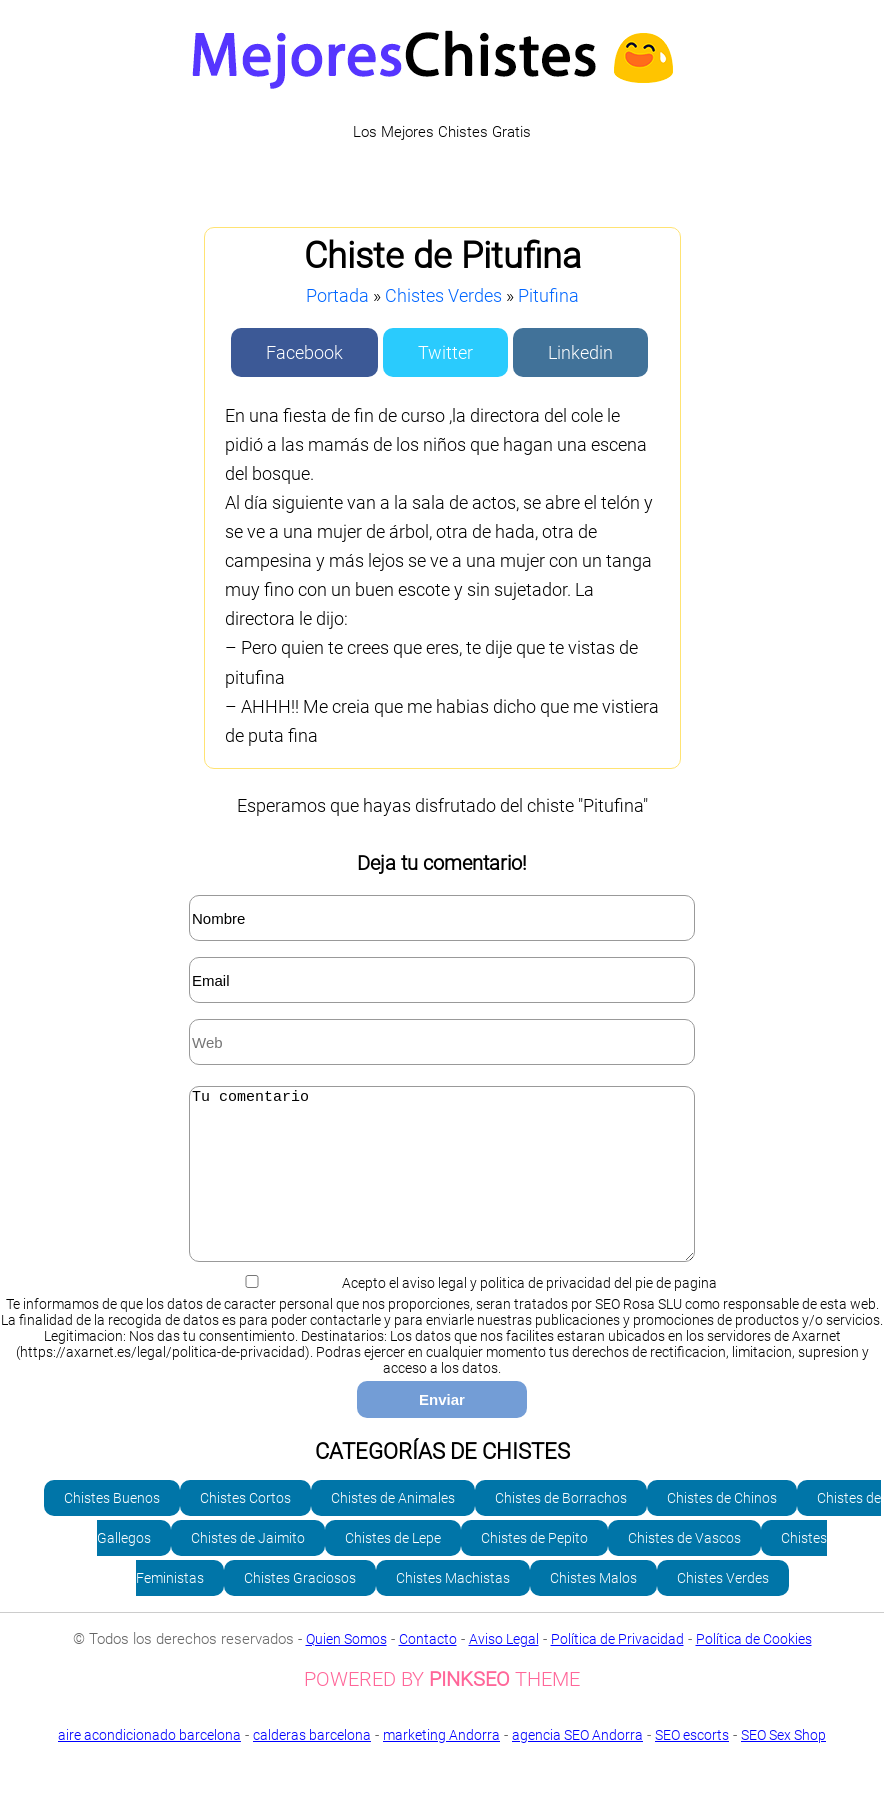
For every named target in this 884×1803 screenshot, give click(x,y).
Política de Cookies (754, 1669)
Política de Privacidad (617, 1669)
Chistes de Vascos (684, 1568)
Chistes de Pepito (534, 1568)
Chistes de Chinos (722, 1528)
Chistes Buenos (112, 1528)
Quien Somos (346, 1669)
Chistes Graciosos (300, 1608)
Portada (337, 295)
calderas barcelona (312, 1765)
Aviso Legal (504, 1669)
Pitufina (548, 295)
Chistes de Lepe (393, 1568)
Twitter (445, 352)
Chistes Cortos (245, 1528)
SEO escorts (692, 1765)
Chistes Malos (593, 1608)
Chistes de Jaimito (248, 1568)
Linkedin (580, 352)
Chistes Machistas (453, 1608)
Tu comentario (442, 1189)
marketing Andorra (441, 1765)
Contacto (428, 1669)
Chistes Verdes (443, 295)
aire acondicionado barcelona (149, 1765)
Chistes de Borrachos (561, 1528)
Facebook (304, 352)
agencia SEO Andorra (577, 1765)
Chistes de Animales (393, 1528)
